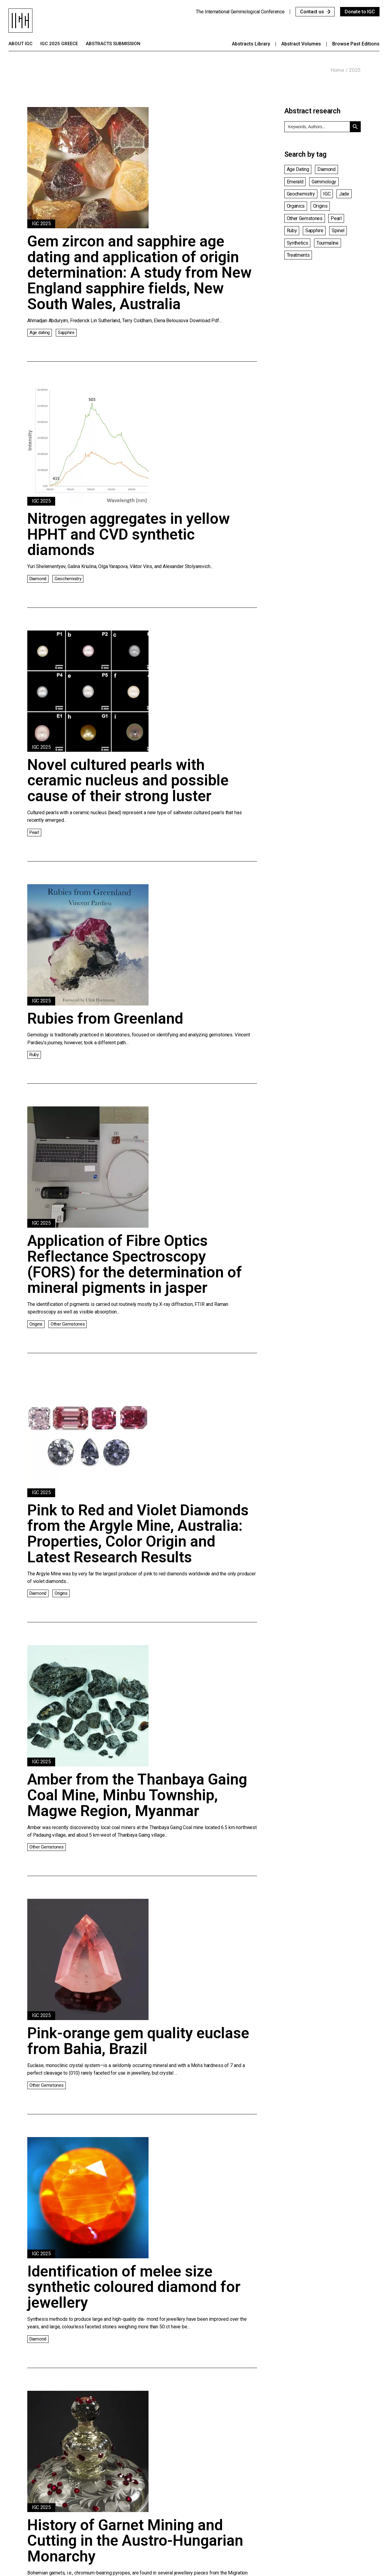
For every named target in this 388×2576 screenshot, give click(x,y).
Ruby (34, 1054)
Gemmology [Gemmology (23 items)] (324, 182)
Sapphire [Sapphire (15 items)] (314, 230)
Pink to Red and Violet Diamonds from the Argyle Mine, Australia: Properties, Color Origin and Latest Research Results (138, 1533)
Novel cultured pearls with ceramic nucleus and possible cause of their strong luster (128, 780)
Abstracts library (251, 44)
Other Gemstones (68, 1324)
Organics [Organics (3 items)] (296, 206)
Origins (35, 1324)
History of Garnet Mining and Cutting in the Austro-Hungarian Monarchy (135, 2540)
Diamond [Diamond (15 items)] (326, 169)
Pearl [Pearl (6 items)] (336, 218)
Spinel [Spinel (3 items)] (338, 230)
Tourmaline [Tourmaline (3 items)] (327, 243)
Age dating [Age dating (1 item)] (298, 169)
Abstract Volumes (301, 44)
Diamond (37, 578)
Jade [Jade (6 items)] (344, 194)
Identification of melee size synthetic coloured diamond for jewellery (133, 2287)
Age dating (39, 332)
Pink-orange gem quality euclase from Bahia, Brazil (138, 2041)
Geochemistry (68, 578)
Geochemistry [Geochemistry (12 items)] (301, 194)
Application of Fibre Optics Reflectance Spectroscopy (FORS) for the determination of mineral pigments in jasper (134, 1264)
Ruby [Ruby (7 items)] (292, 230)
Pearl (34, 832)
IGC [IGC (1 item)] (326, 194)
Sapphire (66, 332)
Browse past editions (356, 44)
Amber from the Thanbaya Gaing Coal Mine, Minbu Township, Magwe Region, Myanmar (137, 1795)
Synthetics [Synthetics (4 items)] (297, 243)
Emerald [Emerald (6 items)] (295, 182)
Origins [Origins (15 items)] (320, 206)
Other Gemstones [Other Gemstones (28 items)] (305, 218)
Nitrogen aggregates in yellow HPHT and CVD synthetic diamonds (128, 534)
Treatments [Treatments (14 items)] (298, 255)
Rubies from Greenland (105, 1018)
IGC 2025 (41, 223)
